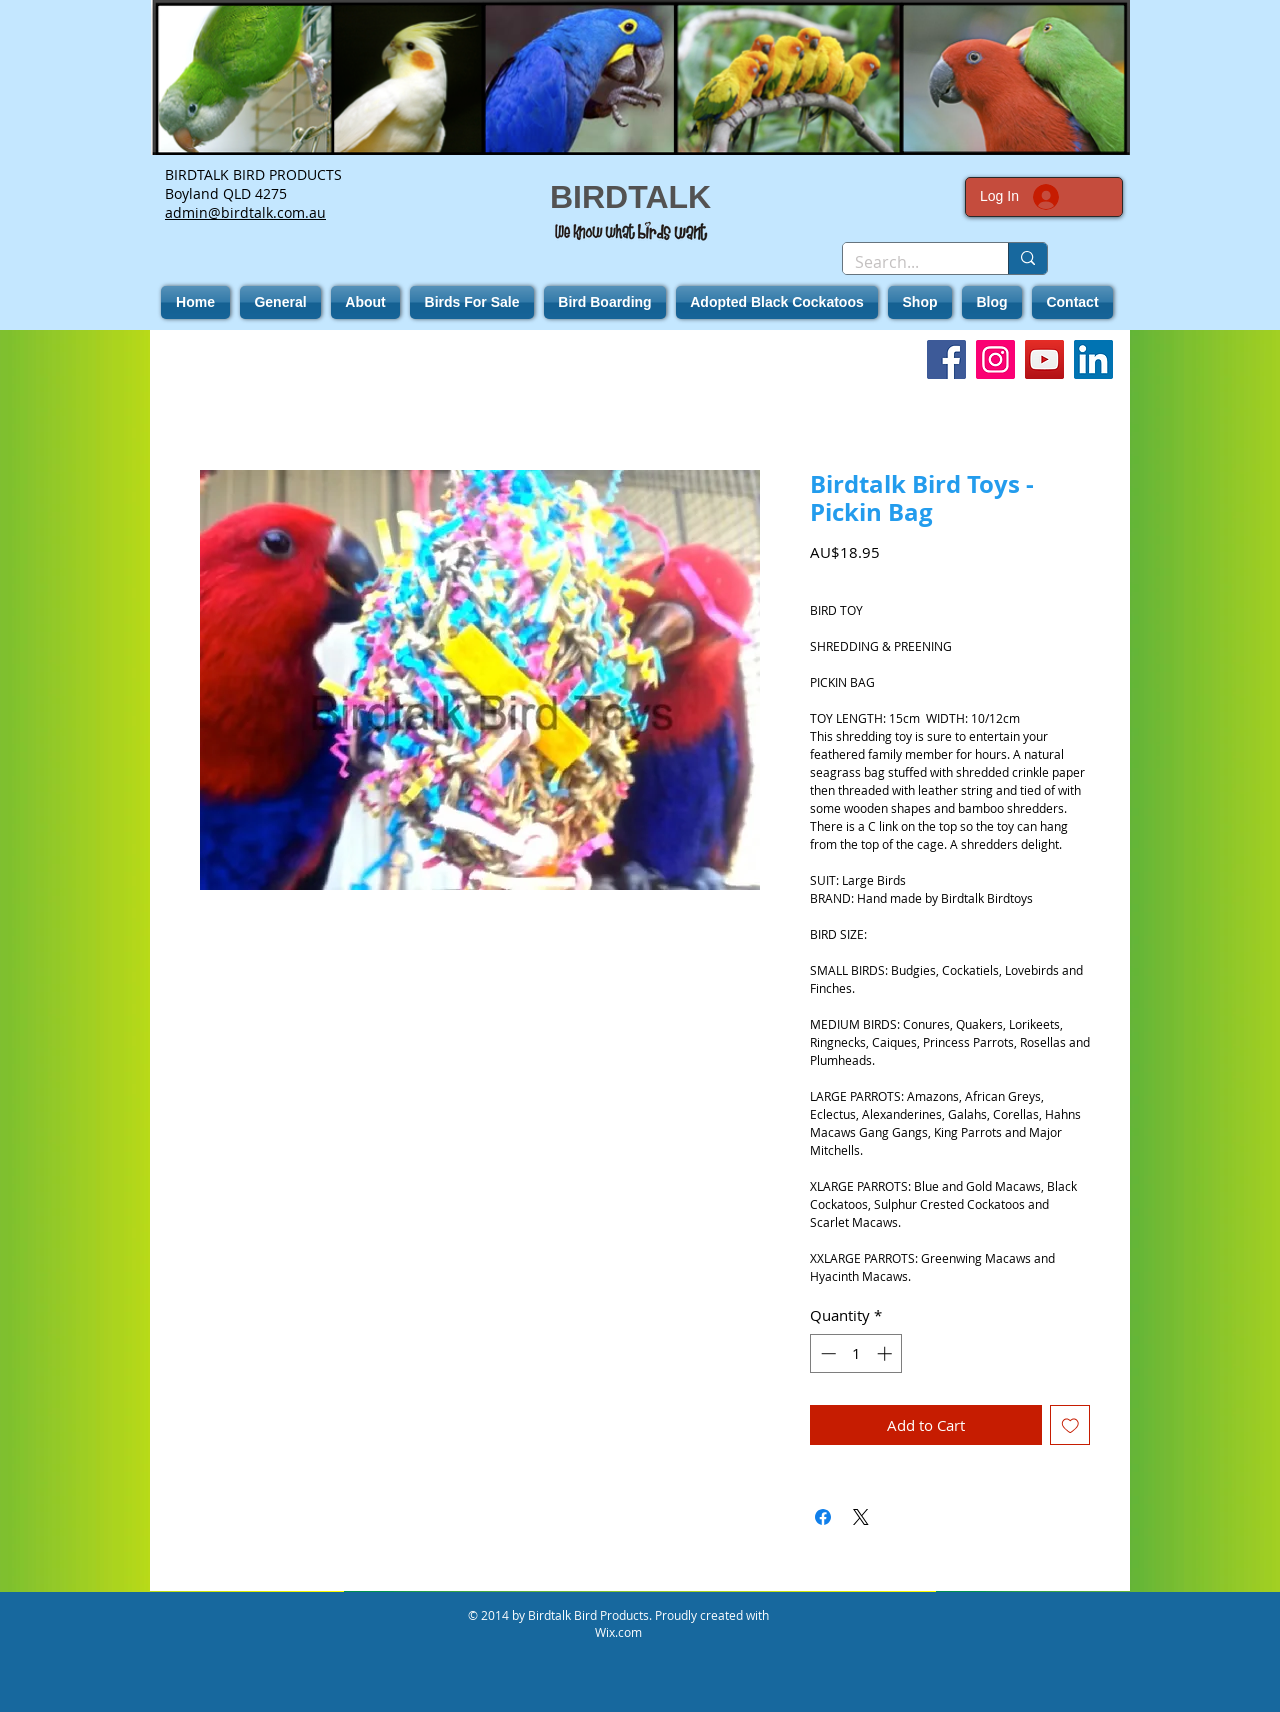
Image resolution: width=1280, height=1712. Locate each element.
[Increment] (886, 1353)
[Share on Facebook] (823, 1517)
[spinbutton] (856, 1353)
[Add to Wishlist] (1070, 1425)
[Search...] (910, 262)
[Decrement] (826, 1353)
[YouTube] (1044, 359)
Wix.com (618, 1632)
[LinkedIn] (1093, 359)
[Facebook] (946, 359)
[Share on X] (861, 1517)
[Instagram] (995, 359)
